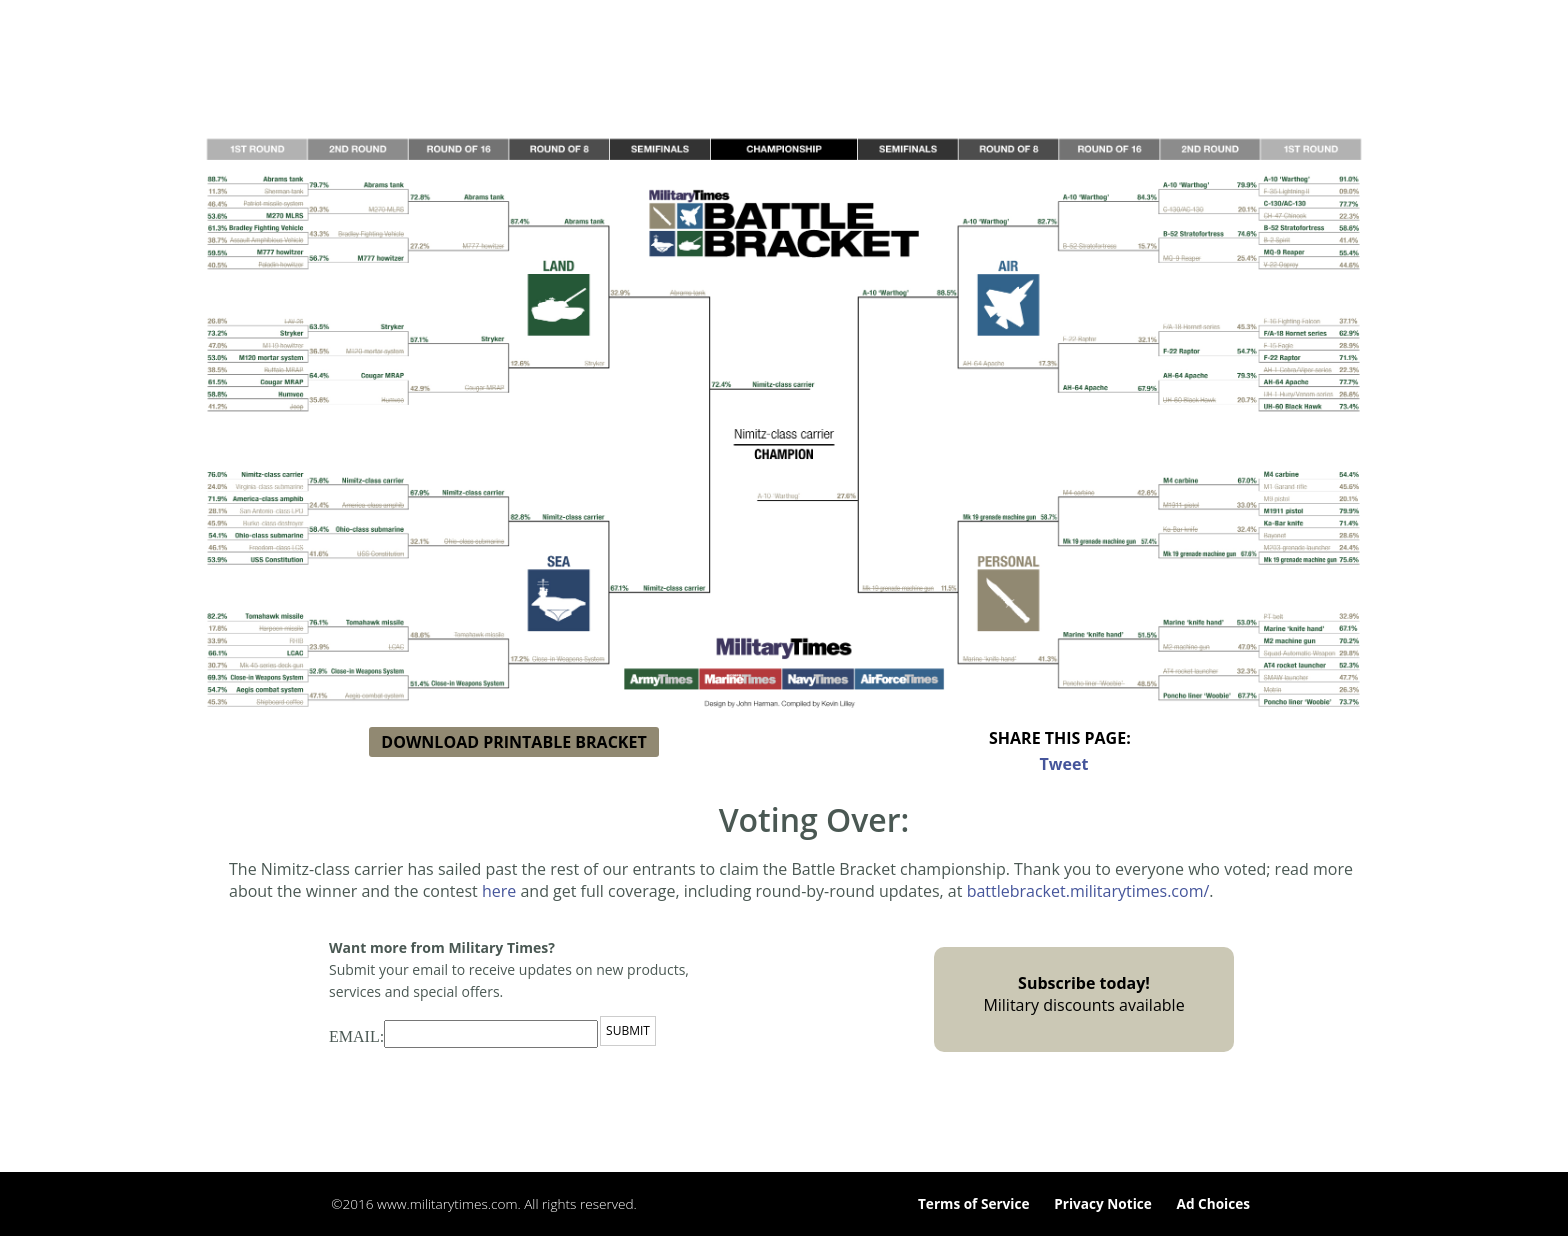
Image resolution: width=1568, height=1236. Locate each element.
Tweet (1064, 764)
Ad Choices (1213, 1203)
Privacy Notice (1103, 1203)
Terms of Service (974, 1203)
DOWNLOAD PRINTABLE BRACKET (513, 742)
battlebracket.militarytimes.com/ (1088, 891)
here (499, 891)
